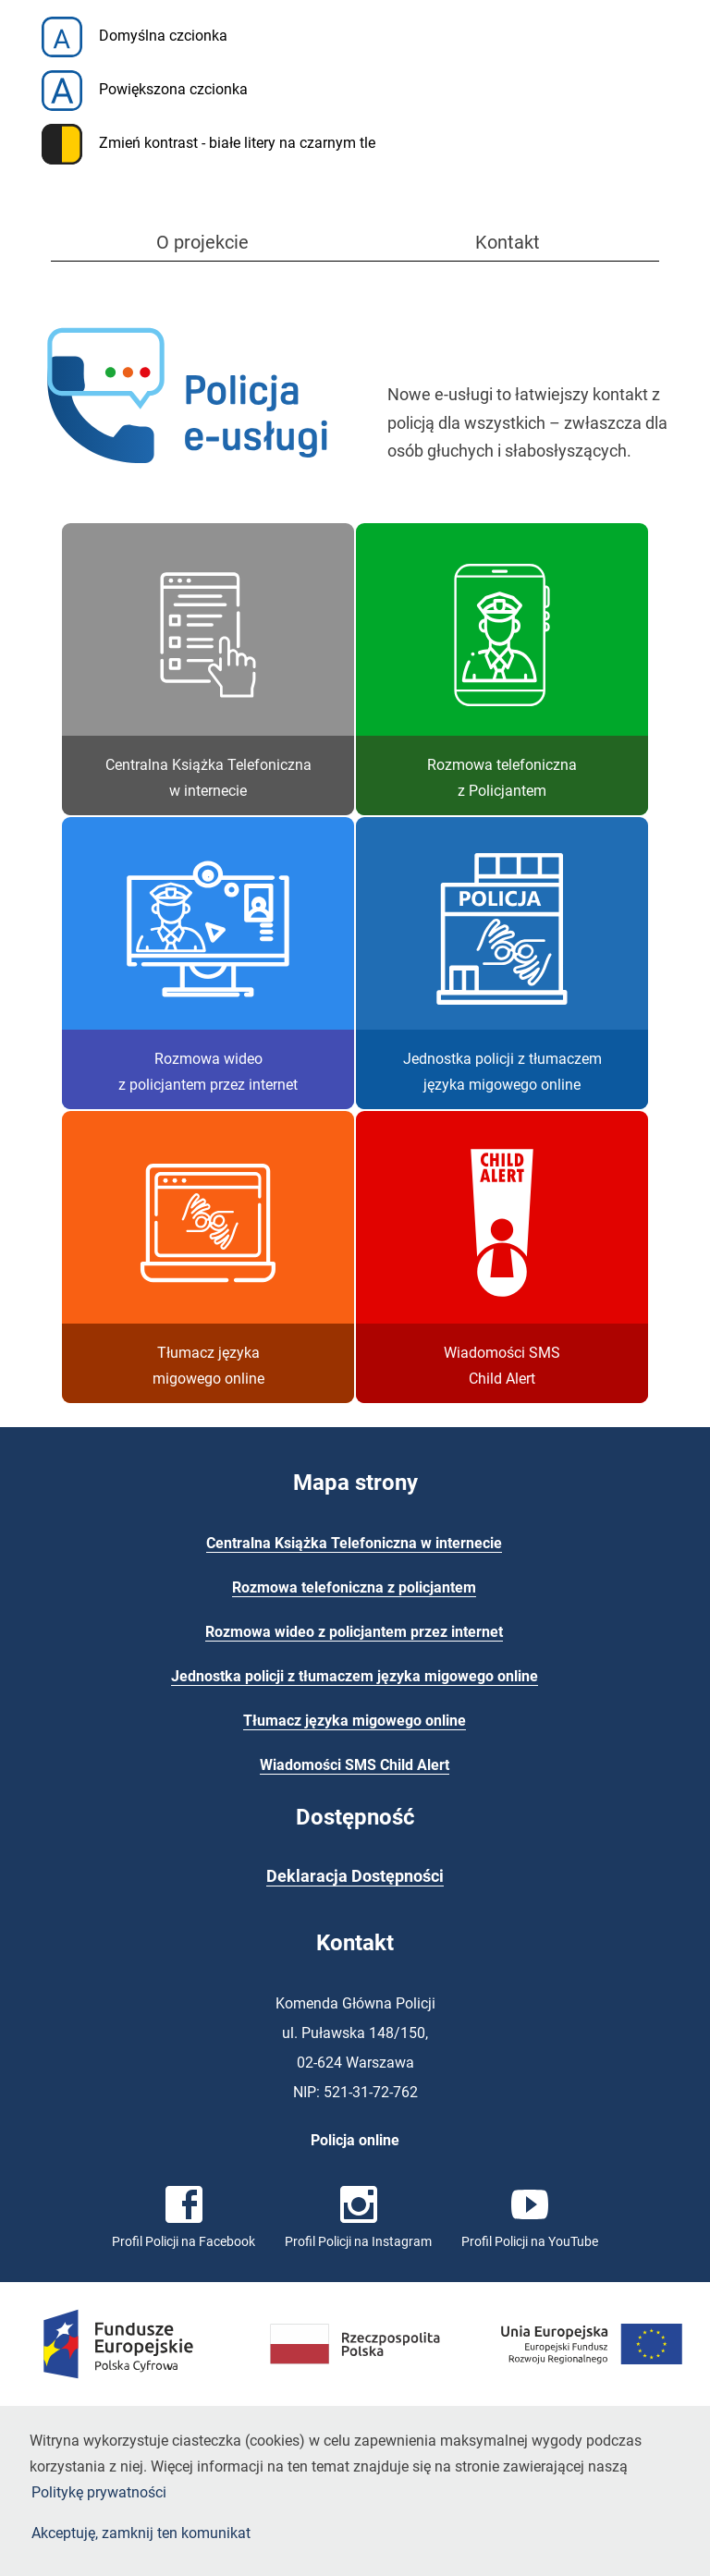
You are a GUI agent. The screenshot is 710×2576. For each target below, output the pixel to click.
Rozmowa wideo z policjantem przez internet (354, 1632)
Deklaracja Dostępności (355, 1876)
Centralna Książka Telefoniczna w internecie (354, 1543)
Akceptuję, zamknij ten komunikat (141, 2533)
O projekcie (202, 242)
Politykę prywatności (98, 2492)
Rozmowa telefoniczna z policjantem (354, 1587)
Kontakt (507, 242)
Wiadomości (354, 1765)
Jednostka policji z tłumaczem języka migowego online (354, 1676)
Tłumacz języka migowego (354, 1720)
